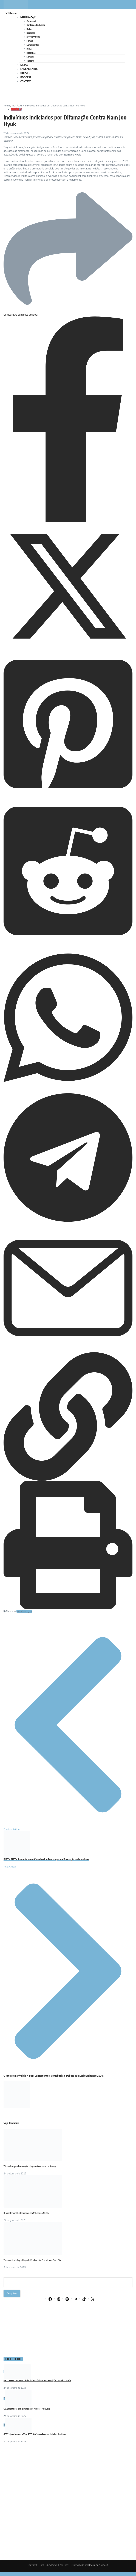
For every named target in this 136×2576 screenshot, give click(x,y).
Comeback (31, 21)
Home (7, 105)
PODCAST (25, 77)
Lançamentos (33, 44)
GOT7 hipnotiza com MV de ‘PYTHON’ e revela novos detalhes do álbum (35, 2434)
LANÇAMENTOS (29, 68)
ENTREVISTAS (33, 36)
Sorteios (30, 56)
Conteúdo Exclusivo (36, 24)
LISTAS (24, 64)
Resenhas (31, 52)
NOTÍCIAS (28, 17)
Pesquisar (12, 2293)
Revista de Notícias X (98, 2565)
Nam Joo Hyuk (24, 1611)
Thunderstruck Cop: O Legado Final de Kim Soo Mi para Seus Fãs (32, 2260)
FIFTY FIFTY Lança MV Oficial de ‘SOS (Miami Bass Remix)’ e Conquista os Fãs (37, 2380)
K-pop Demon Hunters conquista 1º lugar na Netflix (26, 2213)
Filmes (30, 40)
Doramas (31, 32)
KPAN (29, 48)
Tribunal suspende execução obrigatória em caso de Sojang (30, 2166)
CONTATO (25, 81)
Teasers (30, 60)
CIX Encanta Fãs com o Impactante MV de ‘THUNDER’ (27, 2408)
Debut (29, 29)
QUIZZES (25, 72)
